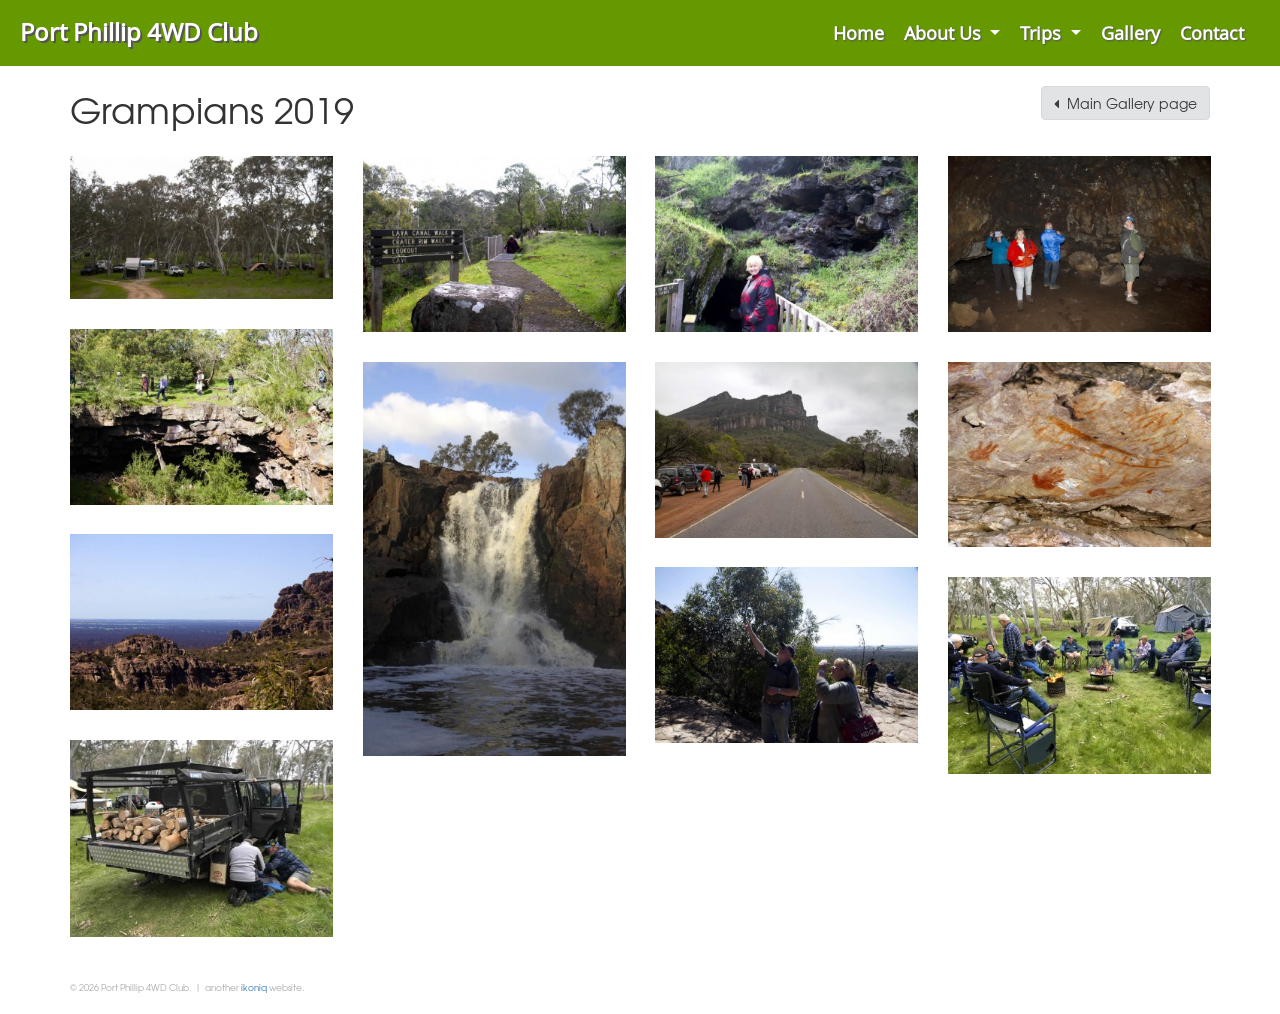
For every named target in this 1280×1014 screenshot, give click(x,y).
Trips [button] (1043, 33)
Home (858, 33)
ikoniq (254, 987)
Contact (1212, 33)
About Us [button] (945, 33)
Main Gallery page (1125, 103)
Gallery (1130, 33)
